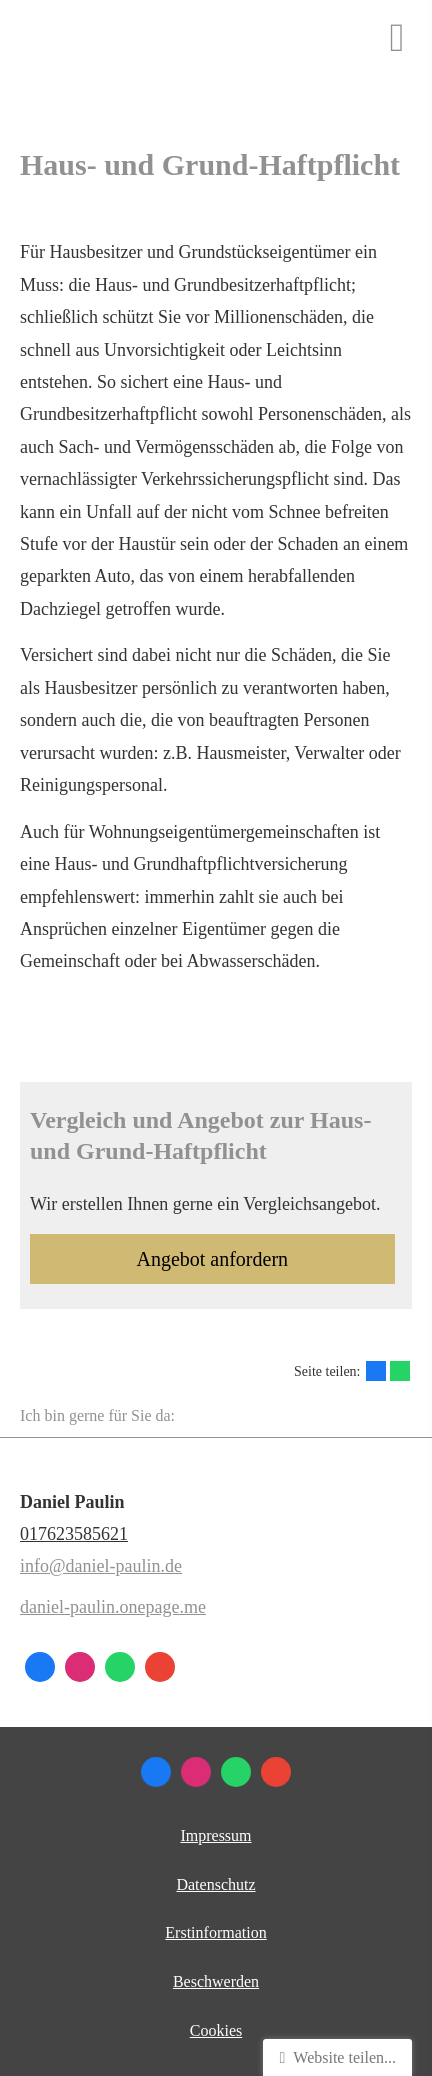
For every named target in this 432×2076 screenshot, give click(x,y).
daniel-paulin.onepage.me (113, 1607)
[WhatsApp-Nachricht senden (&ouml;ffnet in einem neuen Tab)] (120, 1667)
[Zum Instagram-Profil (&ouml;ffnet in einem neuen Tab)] (80, 1667)
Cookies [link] (216, 2030)
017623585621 (74, 1534)
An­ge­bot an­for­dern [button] (212, 1259)
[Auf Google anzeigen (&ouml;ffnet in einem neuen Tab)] (160, 1667)
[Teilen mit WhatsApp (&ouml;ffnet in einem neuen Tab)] (400, 1371)
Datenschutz (215, 1884)
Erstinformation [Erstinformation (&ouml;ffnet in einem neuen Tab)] (215, 1932)
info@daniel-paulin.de (101, 1566)
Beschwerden (216, 1981)
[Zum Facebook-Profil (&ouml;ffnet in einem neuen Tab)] (40, 1667)
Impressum (215, 1835)
